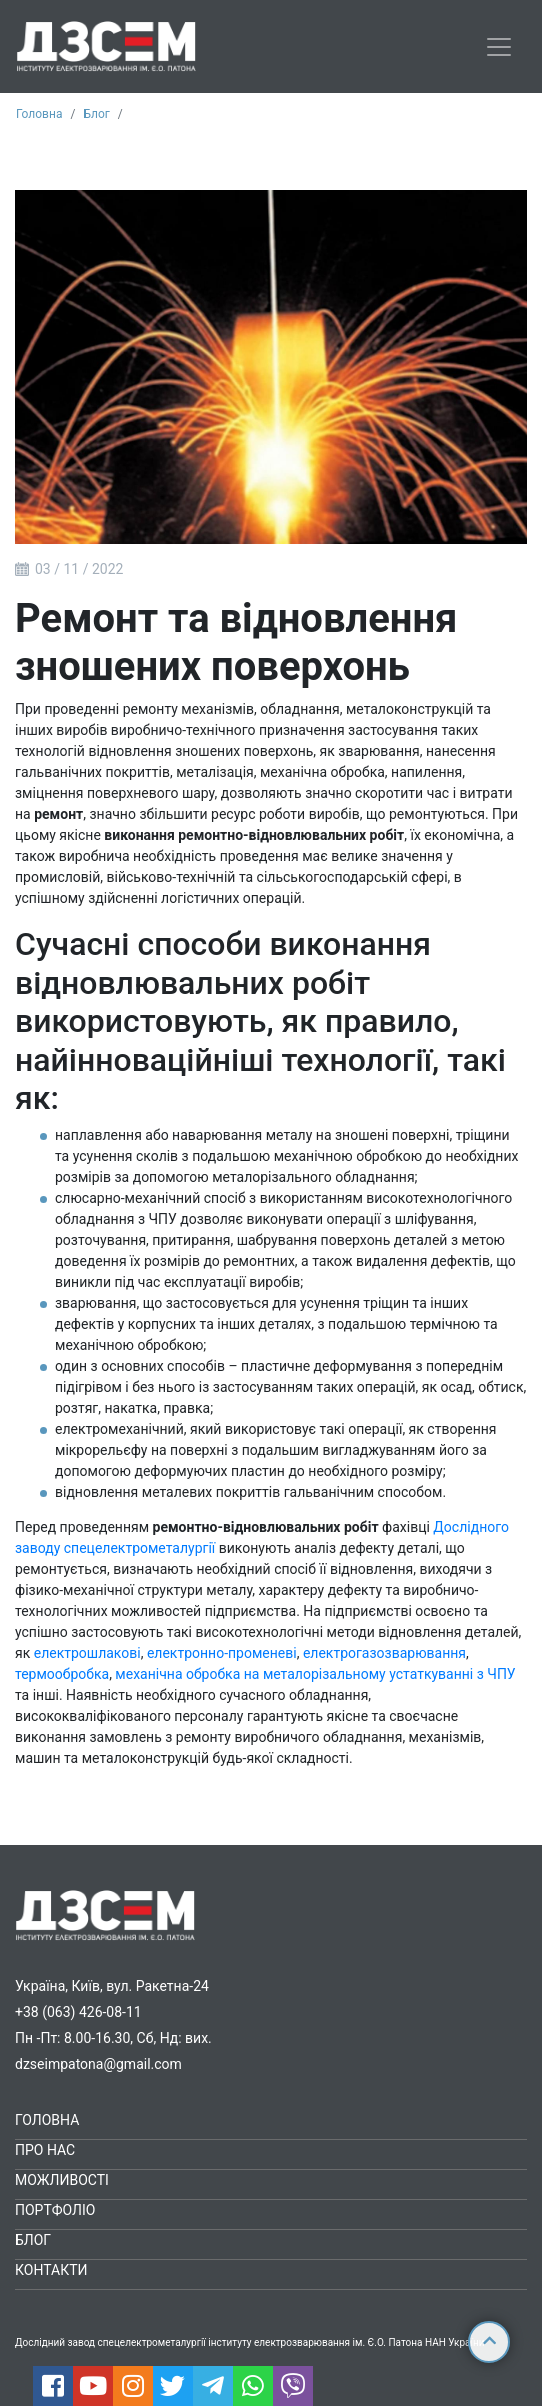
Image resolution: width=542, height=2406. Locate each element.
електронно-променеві (222, 1653)
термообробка (62, 1674)
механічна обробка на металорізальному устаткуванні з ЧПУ (315, 1674)
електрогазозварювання (384, 1653)
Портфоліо (55, 2210)
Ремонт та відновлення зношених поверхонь (236, 642)
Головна (39, 114)
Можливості (62, 2180)
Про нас (45, 2150)
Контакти (51, 2270)
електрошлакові (87, 1653)
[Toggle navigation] (499, 47)
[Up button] (489, 2342)
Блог (96, 114)
